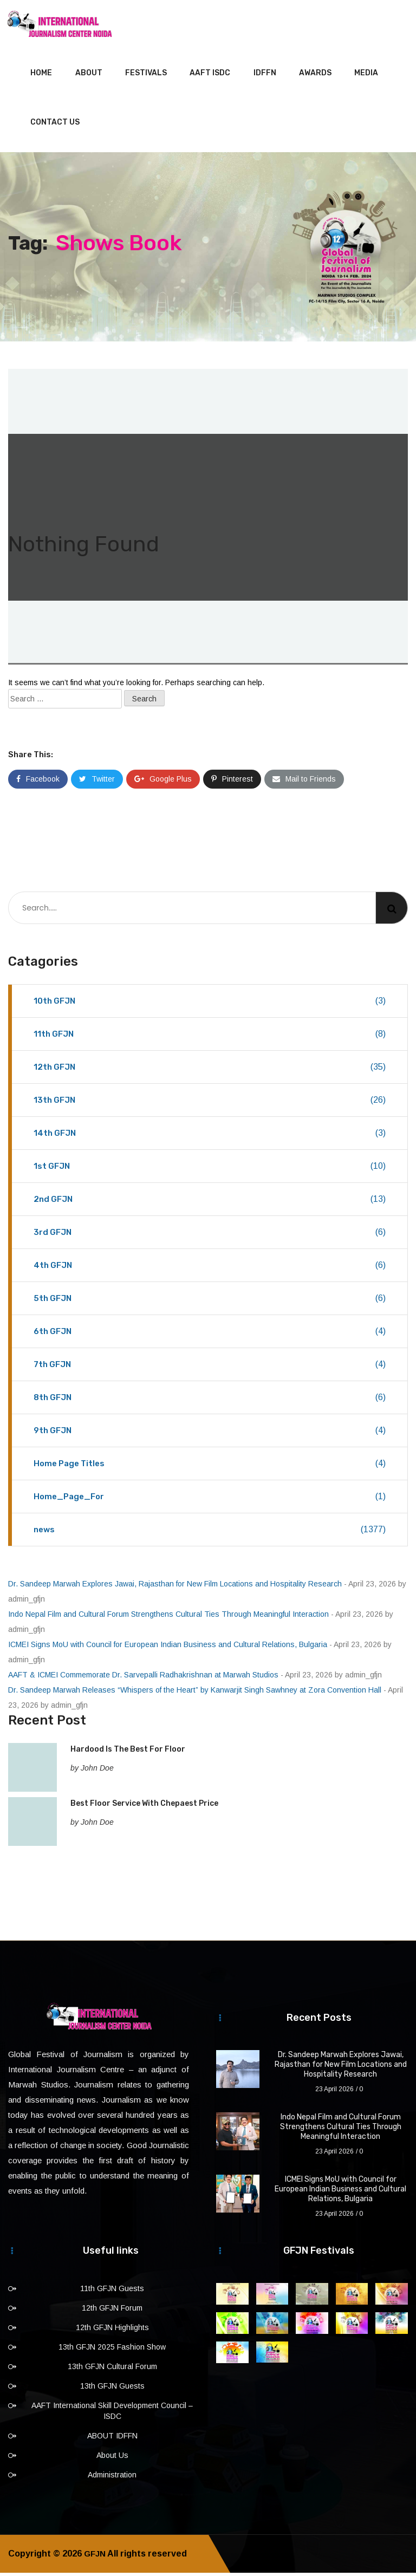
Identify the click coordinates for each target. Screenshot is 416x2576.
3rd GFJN (210, 1235)
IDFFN (264, 76)
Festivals (146, 76)
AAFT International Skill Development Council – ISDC (112, 2414)
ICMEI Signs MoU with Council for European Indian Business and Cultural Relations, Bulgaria (167, 1647)
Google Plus (163, 782)
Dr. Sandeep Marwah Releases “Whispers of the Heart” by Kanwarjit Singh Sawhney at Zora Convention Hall (194, 1693)
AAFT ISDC (210, 76)
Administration (112, 2478)
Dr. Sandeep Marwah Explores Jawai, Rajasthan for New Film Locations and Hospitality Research (175, 1587)
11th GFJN (210, 1037)
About (88, 76)
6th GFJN (210, 1334)
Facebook (38, 782)
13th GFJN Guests (112, 2389)
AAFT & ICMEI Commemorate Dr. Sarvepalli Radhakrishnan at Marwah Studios (143, 1678)
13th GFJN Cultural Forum (112, 2369)
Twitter (97, 782)
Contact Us (55, 125)
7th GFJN (210, 1367)
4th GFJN (210, 1268)
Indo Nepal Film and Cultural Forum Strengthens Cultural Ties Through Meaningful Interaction (168, 1617)
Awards (315, 76)
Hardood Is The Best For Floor (127, 1752)
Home (41, 76)
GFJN (95, 2556)
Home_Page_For (210, 1499)
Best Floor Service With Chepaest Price (144, 1806)
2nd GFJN (210, 1202)
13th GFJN (210, 1103)
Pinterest (232, 782)
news (210, 1532)
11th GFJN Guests (112, 2291)
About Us (112, 2458)
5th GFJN (210, 1301)
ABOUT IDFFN (112, 2439)
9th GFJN (210, 1433)
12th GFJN (210, 1070)
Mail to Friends (304, 782)
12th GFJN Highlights (112, 2330)
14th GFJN (210, 1136)
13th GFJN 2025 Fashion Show (112, 2350)
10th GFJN (210, 1004)
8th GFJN (210, 1400)
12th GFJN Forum (112, 2311)
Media (366, 76)
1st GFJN (210, 1169)
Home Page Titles (210, 1466)
